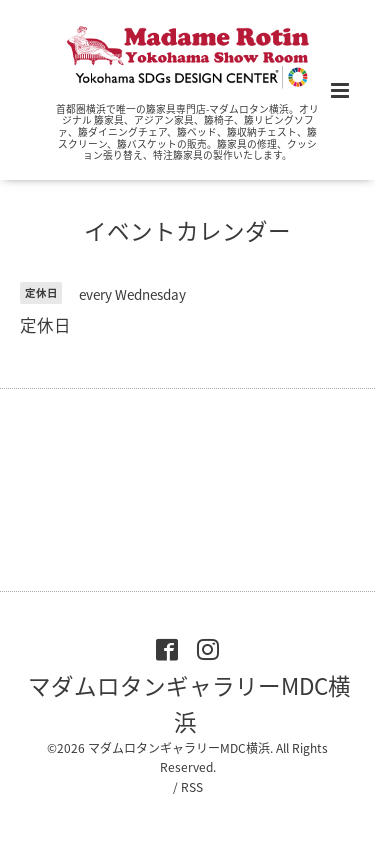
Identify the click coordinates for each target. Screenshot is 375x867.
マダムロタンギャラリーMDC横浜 (189, 702)
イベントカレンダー (187, 230)
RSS (192, 787)
